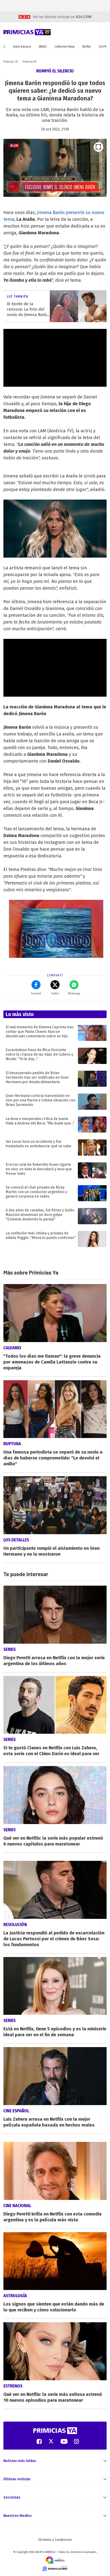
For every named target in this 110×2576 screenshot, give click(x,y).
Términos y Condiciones (55, 2540)
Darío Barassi (22, 47)
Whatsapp (74, 987)
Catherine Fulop (64, 47)
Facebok (36, 987)
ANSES (43, 47)
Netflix (86, 47)
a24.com (83, 17)
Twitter (55, 987)
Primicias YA (10, 61)
